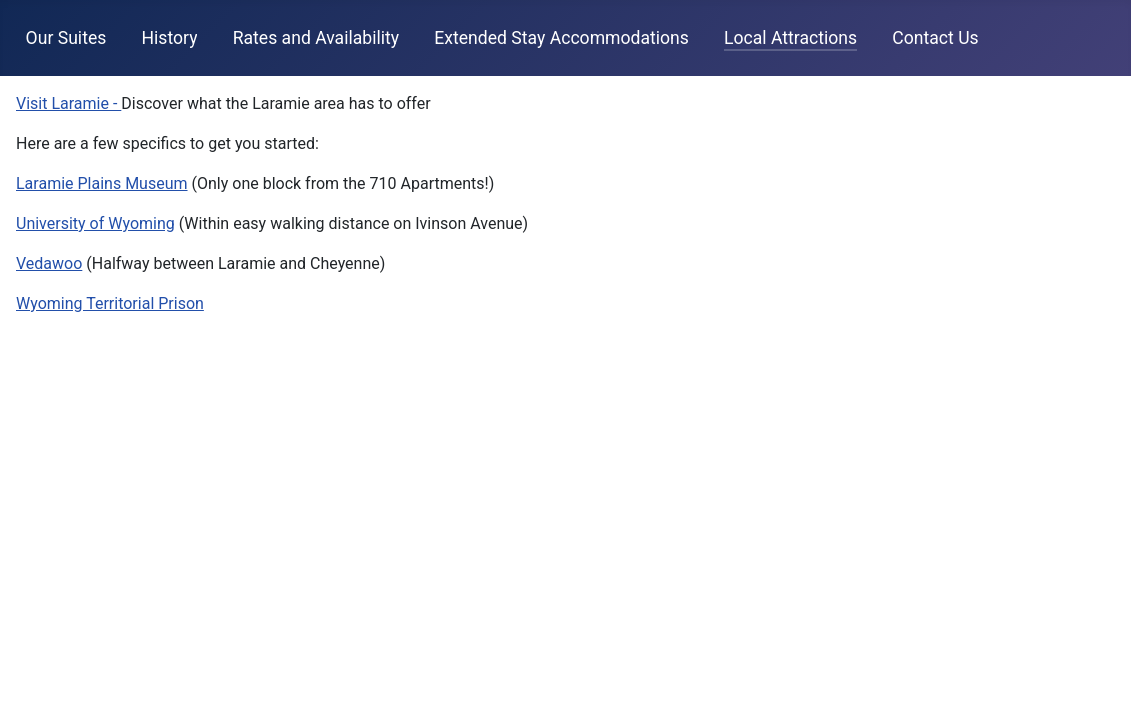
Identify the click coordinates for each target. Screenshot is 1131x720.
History (170, 38)
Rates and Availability (316, 38)
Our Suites (66, 38)
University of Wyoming (95, 223)
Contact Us (935, 38)
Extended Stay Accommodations (561, 38)
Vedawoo (49, 263)
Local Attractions (790, 38)
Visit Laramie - (68, 103)
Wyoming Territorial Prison (110, 303)
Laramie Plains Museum (102, 183)
